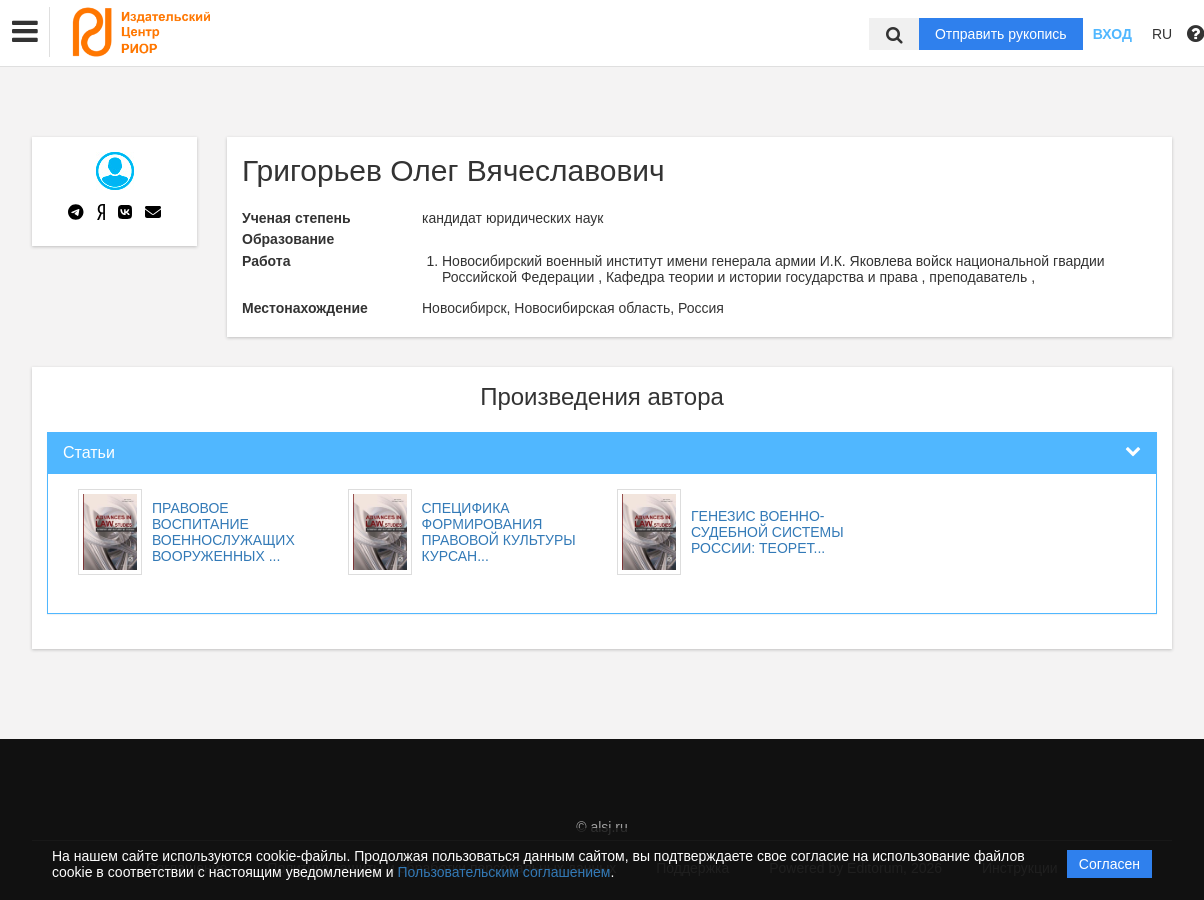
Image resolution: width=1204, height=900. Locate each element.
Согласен (1109, 864)
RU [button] (1162, 34)
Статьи (89, 452)
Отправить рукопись (1001, 34)
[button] (25, 32)
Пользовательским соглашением (504, 872)
